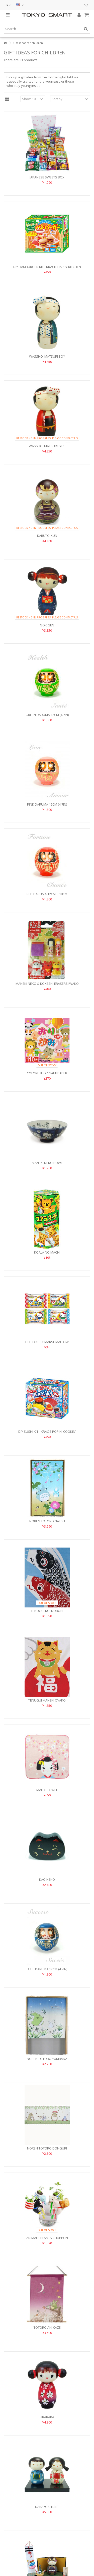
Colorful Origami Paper (47, 1073)
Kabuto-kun (47, 535)
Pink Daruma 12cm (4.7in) (47, 804)
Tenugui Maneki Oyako (47, 1700)
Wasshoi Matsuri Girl (47, 446)
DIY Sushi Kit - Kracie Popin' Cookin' (47, 1431)
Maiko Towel (47, 1790)
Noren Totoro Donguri (47, 2148)
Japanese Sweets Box (47, 177)
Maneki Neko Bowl (47, 1162)
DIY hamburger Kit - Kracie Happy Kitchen (47, 267)
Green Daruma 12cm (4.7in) (47, 715)
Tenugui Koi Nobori (47, 1610)
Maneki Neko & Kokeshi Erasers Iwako (47, 983)
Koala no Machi (47, 1252)
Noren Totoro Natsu (47, 1521)
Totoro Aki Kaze (47, 2327)
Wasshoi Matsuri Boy (47, 356)
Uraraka (47, 2417)
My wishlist (86, 5)
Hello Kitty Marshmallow (47, 1342)
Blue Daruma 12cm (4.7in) (47, 1969)
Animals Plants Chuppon (47, 2238)
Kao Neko (47, 1879)
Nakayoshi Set (47, 2506)
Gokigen (47, 625)
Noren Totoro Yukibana (47, 2058)
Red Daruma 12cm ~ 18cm (47, 894)
